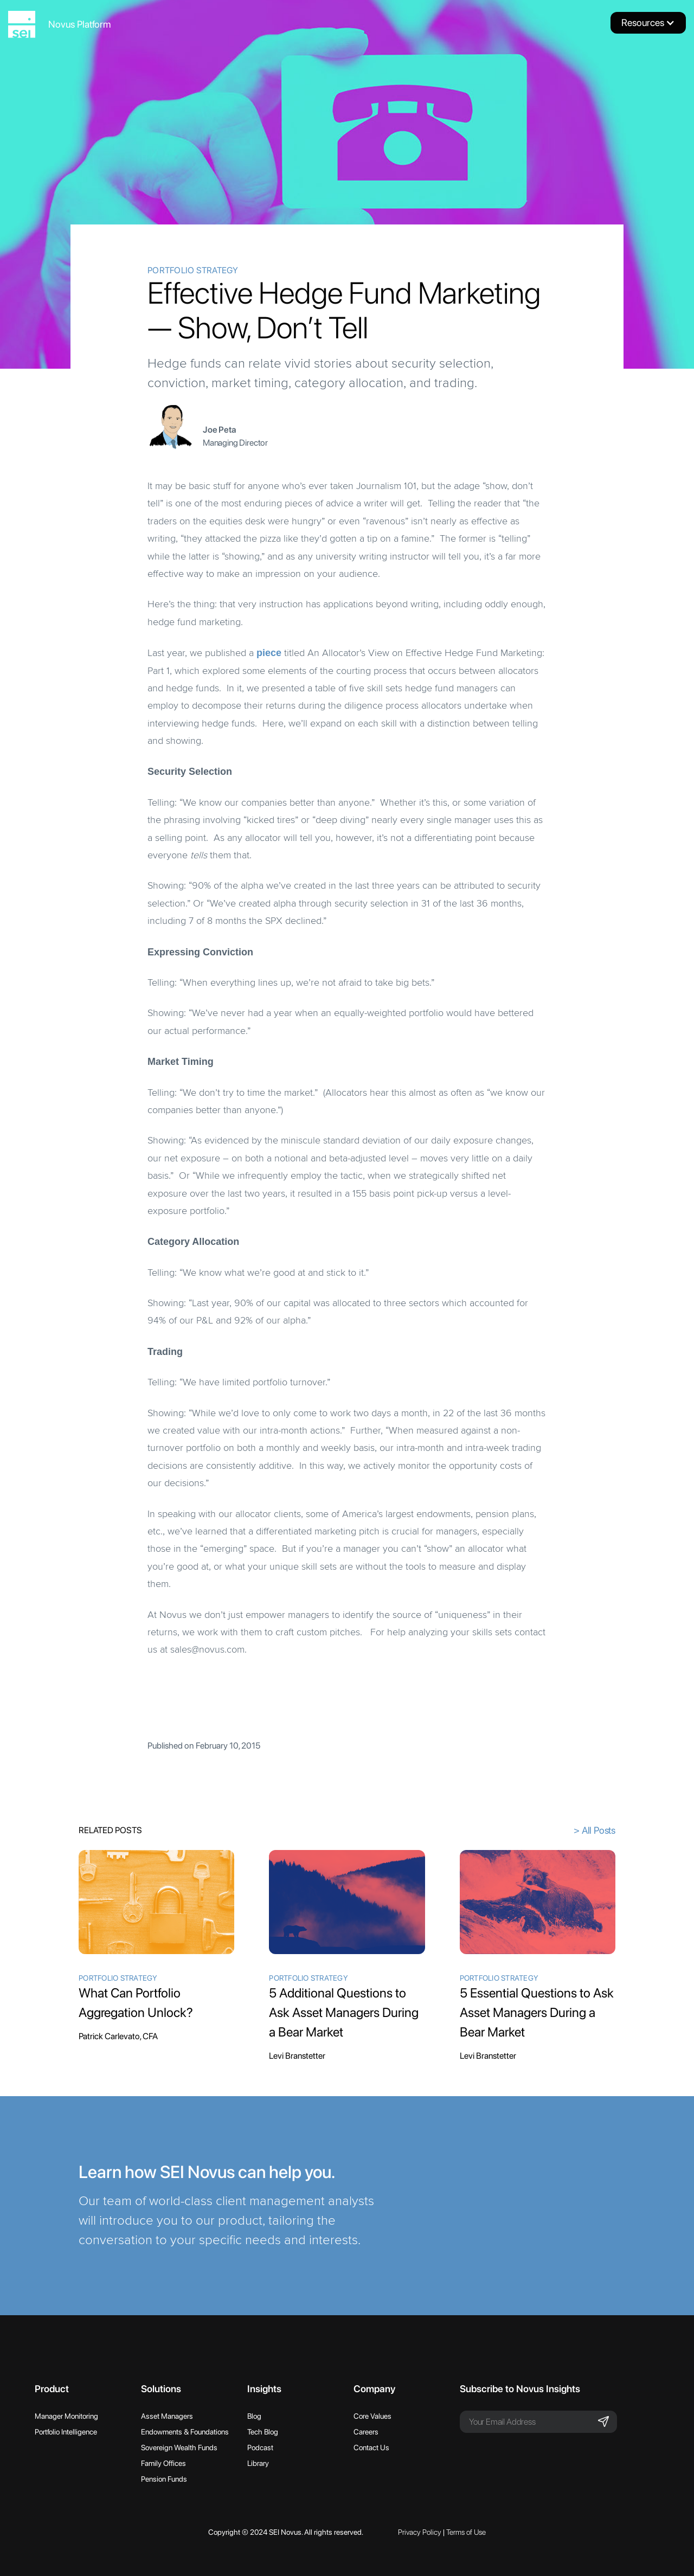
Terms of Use (466, 2532)
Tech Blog (262, 2431)
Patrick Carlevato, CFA (118, 2036)
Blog (254, 2416)
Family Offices (163, 2463)
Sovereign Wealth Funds (179, 2447)
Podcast (260, 2447)
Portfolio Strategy (193, 270)
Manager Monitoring (66, 2416)
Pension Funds (164, 2479)
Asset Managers (167, 2416)
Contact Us (371, 2447)
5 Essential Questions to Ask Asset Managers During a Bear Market (537, 2012)
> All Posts (594, 1830)
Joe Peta (219, 430)
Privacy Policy (419, 2532)
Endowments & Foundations (185, 2431)
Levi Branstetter (297, 2056)
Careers (366, 2431)
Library (258, 2463)
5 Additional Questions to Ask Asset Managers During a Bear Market (344, 2012)
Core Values (372, 2416)
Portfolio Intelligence (66, 2431)
